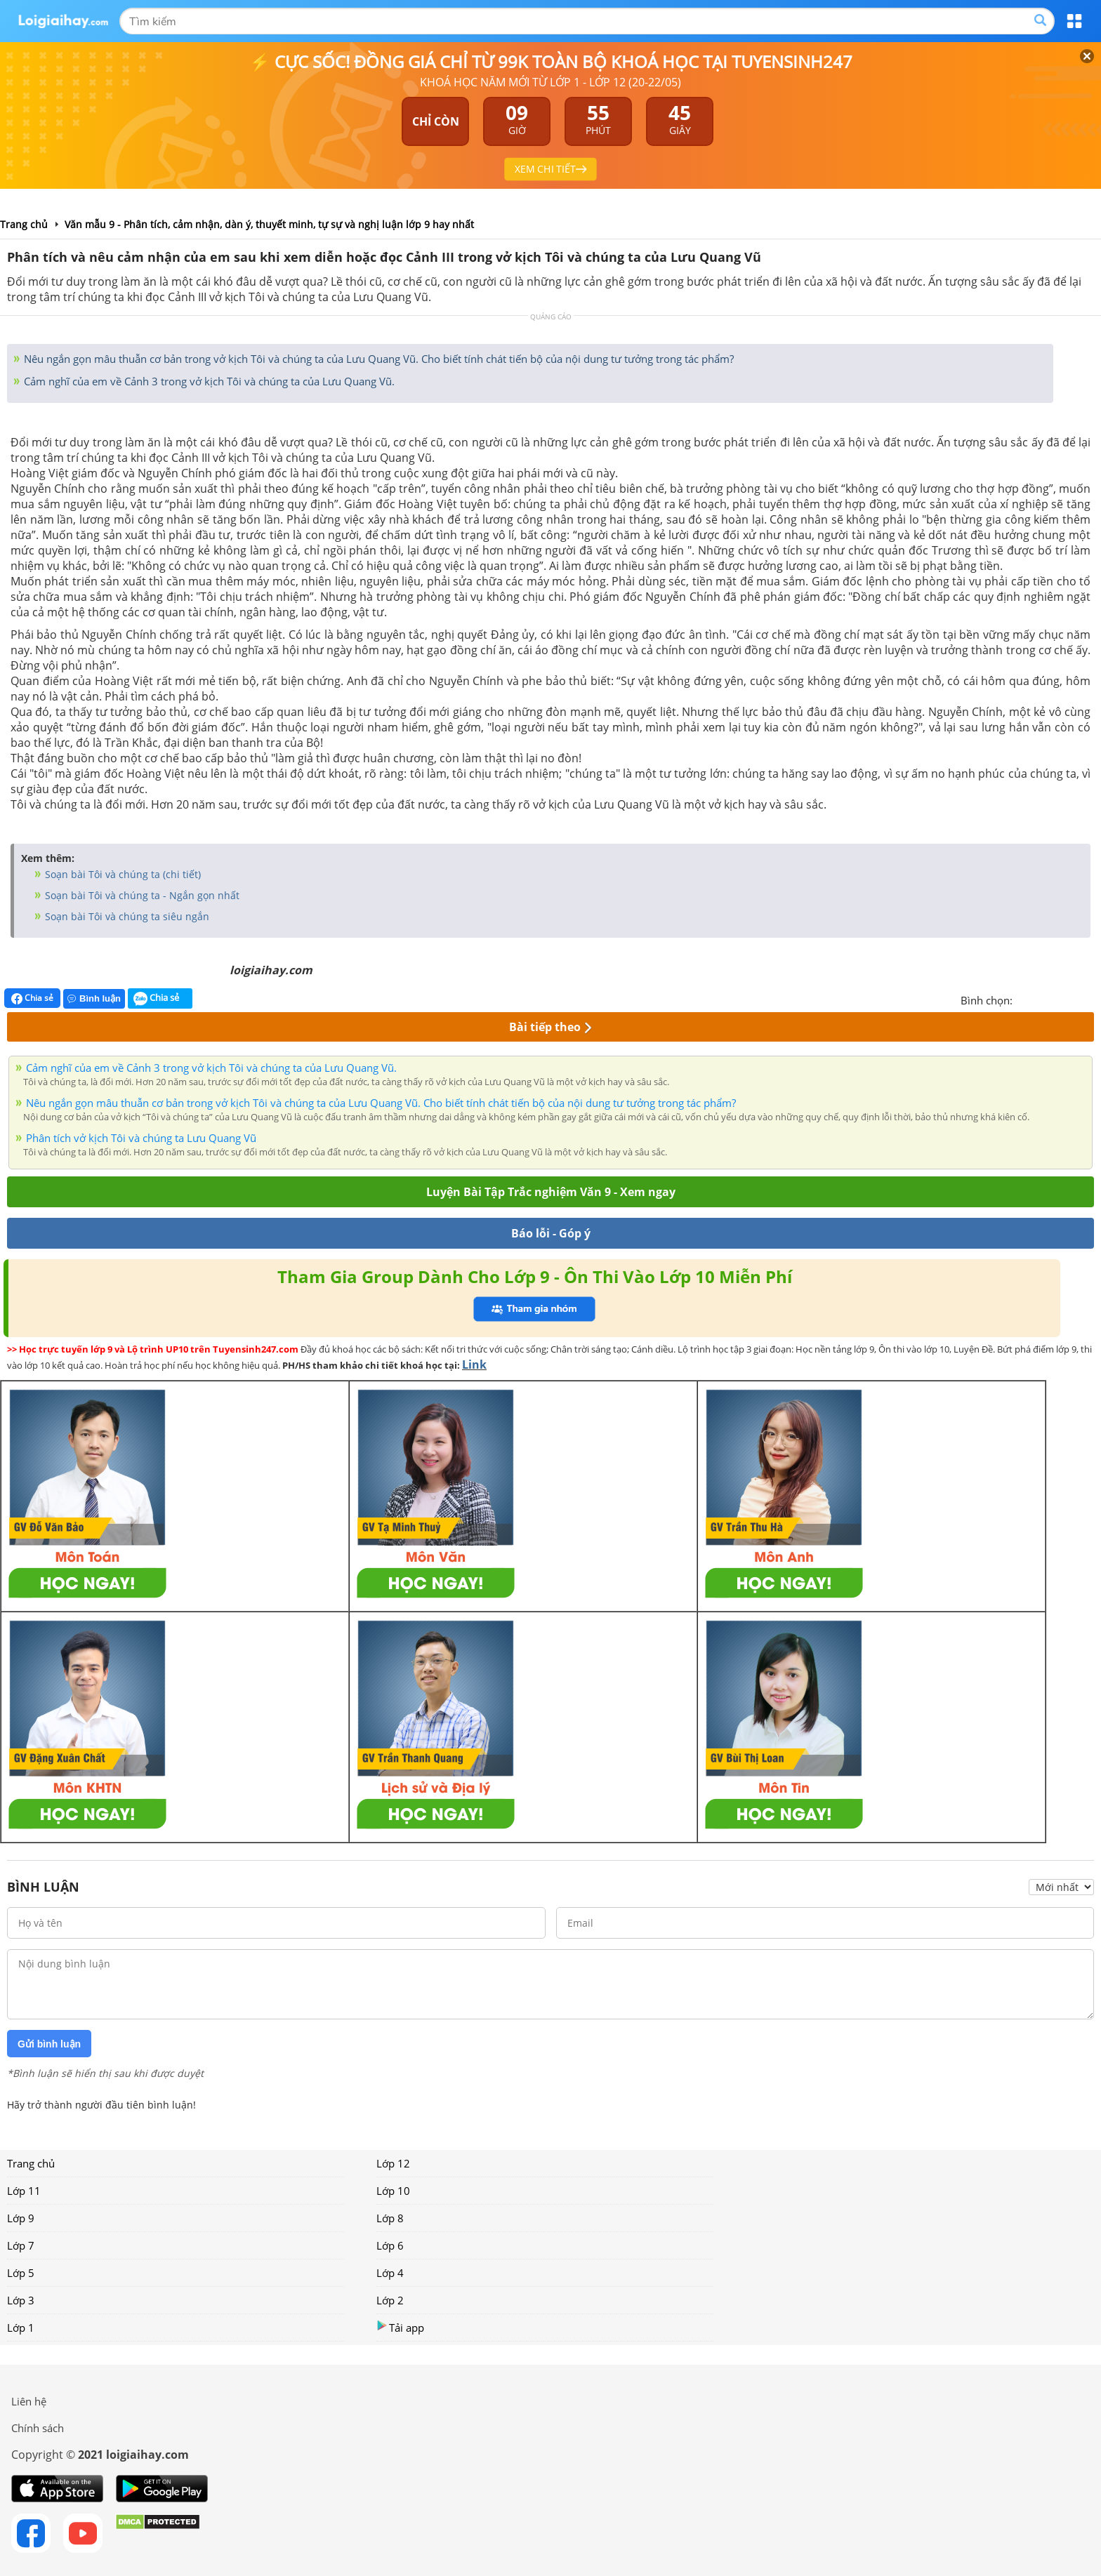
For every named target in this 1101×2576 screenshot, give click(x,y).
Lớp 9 (20, 2218)
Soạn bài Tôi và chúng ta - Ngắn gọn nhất (140, 895)
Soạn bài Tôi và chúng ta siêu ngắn (125, 916)
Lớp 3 (20, 2300)
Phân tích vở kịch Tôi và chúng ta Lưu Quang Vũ (141, 1138)
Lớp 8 (390, 2218)
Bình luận (94, 998)
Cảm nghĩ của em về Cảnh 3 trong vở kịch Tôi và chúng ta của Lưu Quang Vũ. (208, 381)
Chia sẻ (32, 998)
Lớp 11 (24, 2191)
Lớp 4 (390, 2273)
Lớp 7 (20, 2245)
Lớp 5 (20, 2273)
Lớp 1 (20, 2328)
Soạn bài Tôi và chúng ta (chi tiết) (121, 874)
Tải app (400, 2327)
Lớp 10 (393, 2191)
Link (474, 1364)
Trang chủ (31, 2163)
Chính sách (37, 2428)
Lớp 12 (393, 2163)
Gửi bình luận (49, 2044)
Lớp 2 (390, 2300)
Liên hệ (28, 2401)
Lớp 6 (390, 2245)
